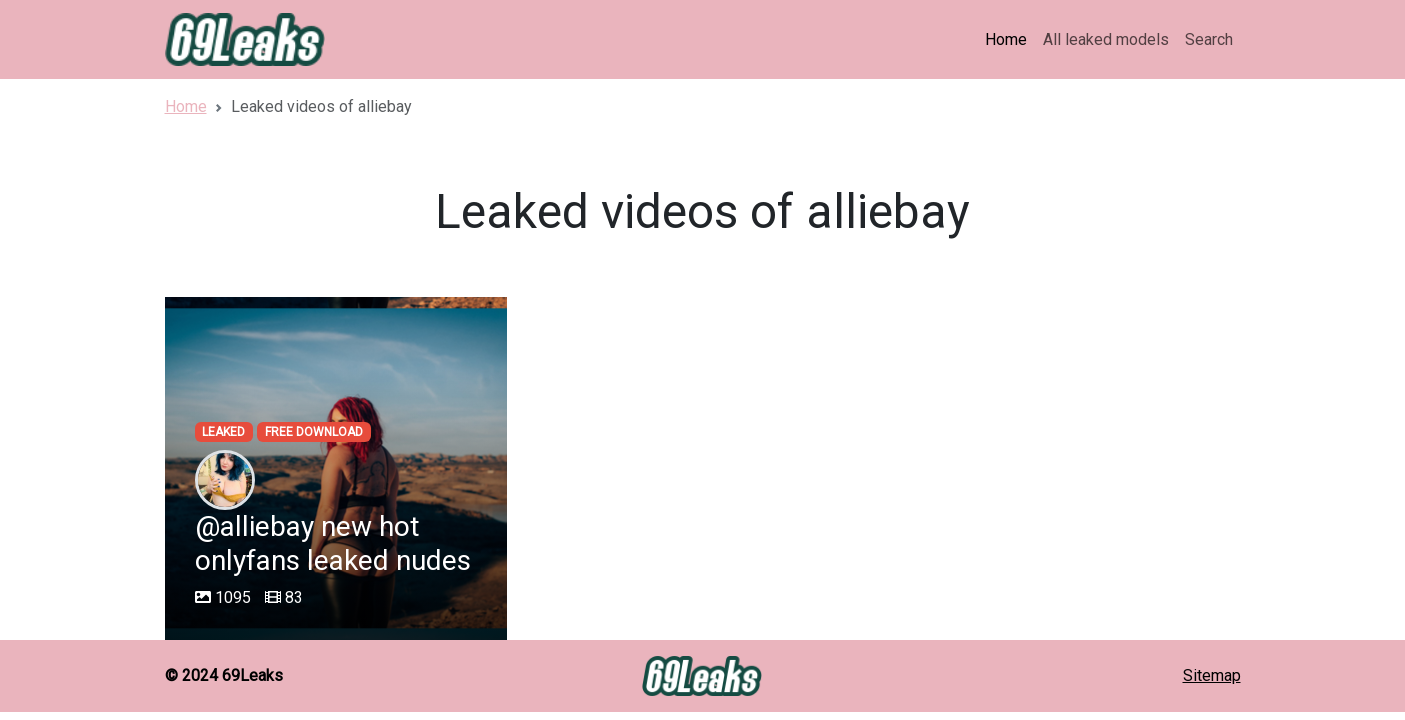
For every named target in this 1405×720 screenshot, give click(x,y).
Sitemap (1212, 675)
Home (1006, 39)
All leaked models (1106, 39)
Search (1209, 39)
